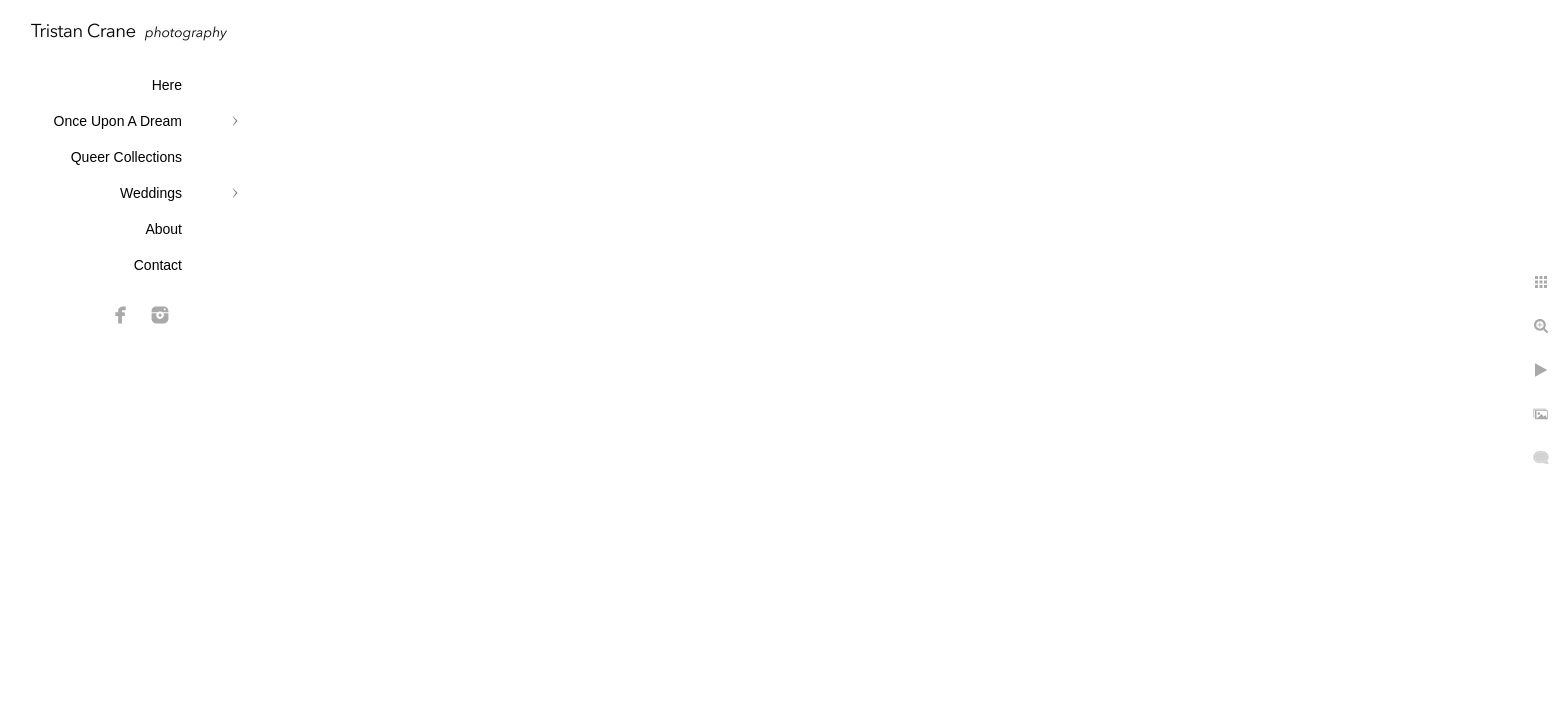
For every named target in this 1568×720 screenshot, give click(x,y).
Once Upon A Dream (118, 121)
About (163, 229)
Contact (158, 265)
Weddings (151, 193)
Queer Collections (126, 157)
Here (167, 85)
